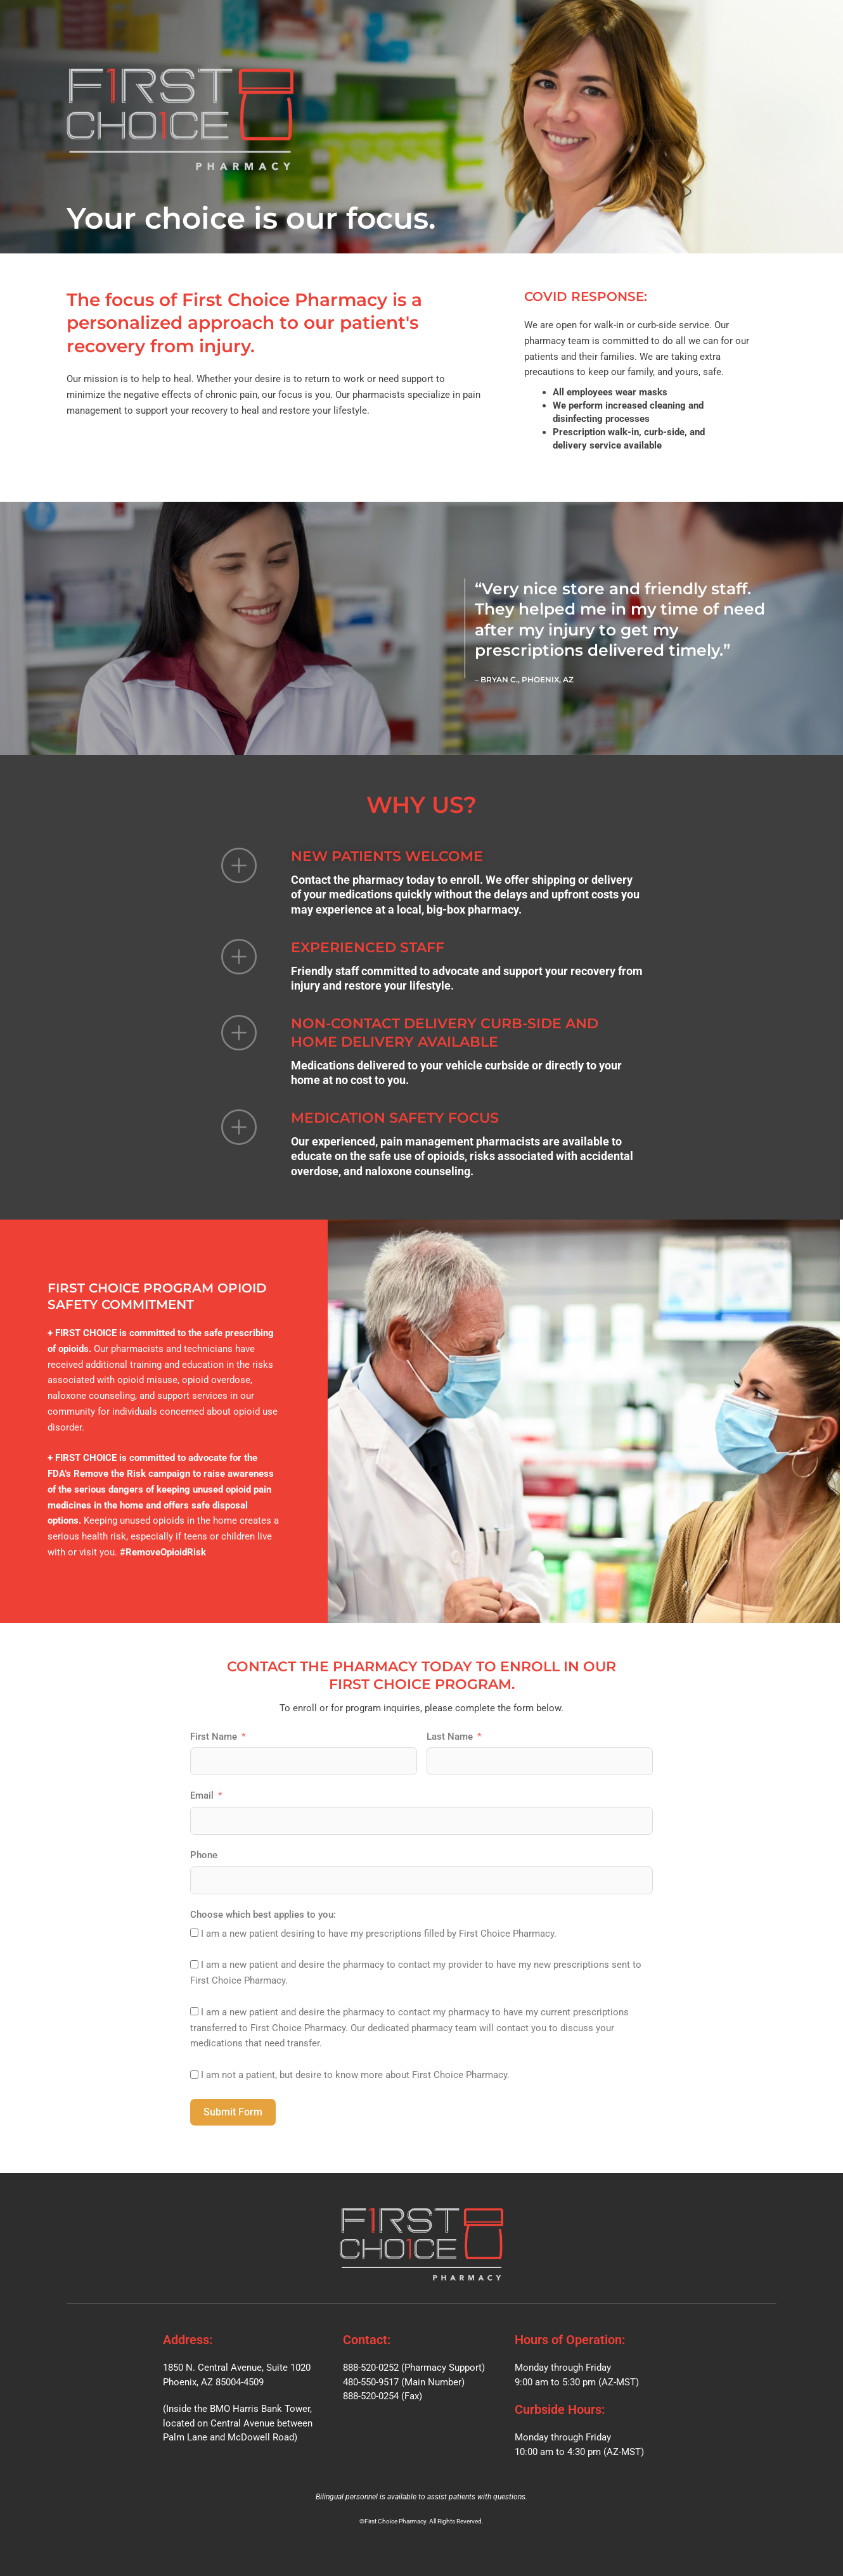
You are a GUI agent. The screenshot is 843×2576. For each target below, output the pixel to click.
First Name (213, 1736)
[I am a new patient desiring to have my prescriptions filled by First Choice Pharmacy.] (194, 1933)
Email (202, 1795)
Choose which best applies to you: (263, 1914)
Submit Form (232, 2112)
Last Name (450, 1736)
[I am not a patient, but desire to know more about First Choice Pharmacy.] (194, 2074)
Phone (203, 1855)
